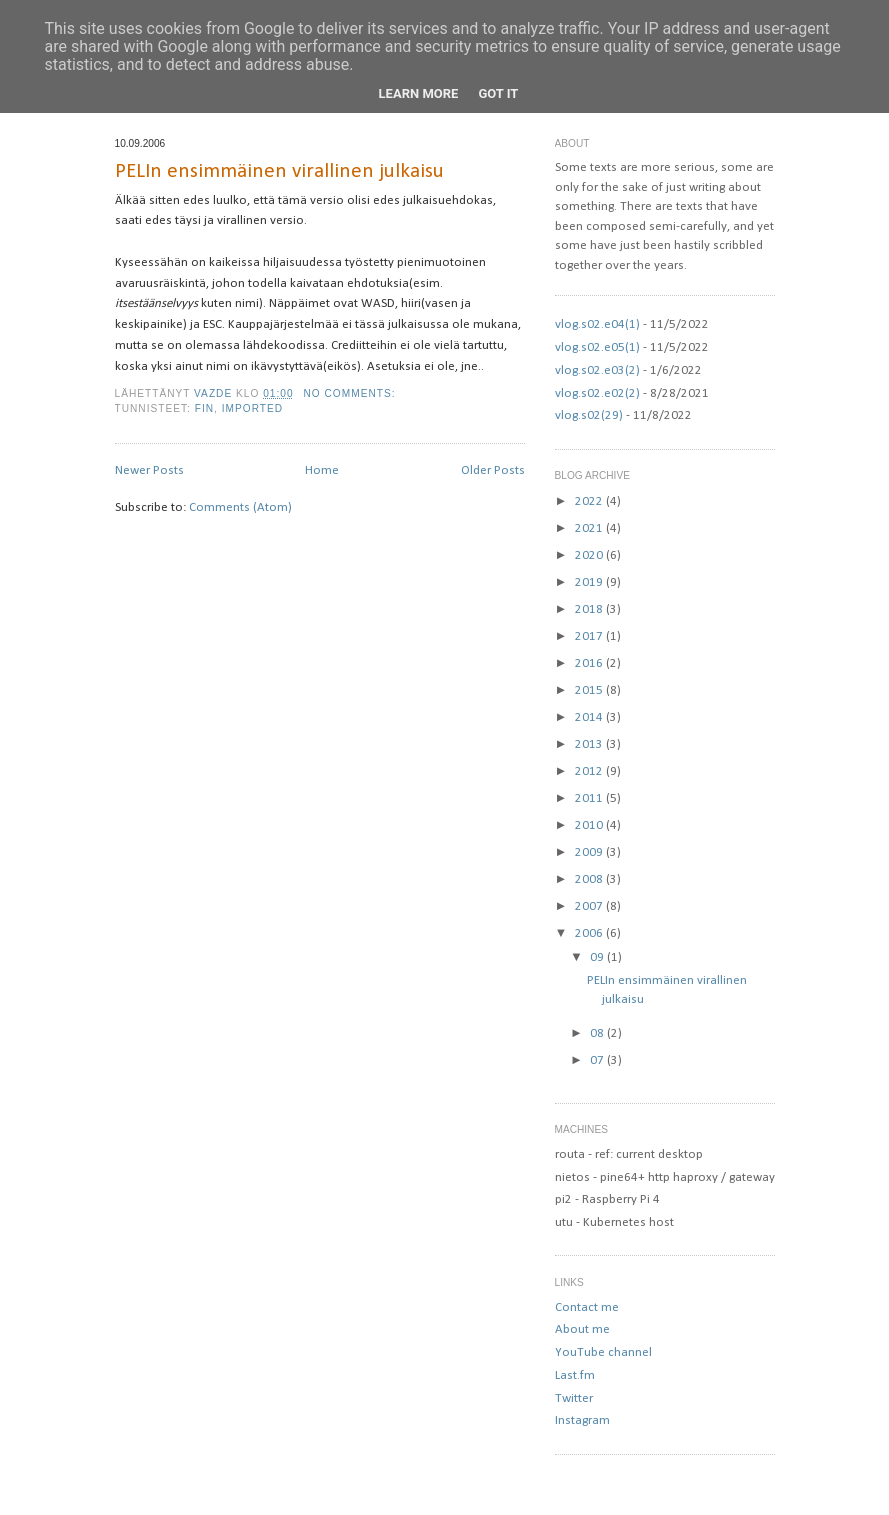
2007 (590, 906)
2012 (590, 771)
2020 (590, 555)
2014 (590, 717)
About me (582, 1329)
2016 (590, 663)
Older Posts (493, 470)
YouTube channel (603, 1352)
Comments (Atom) (240, 507)
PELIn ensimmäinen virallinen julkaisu (279, 171)
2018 (590, 609)
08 (598, 1033)
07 (598, 1060)
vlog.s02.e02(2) (597, 393)
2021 (590, 528)
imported (252, 408)
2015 (590, 690)
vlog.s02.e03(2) (597, 370)
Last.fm (575, 1375)
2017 (590, 636)
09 (598, 957)
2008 (590, 879)
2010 (590, 825)
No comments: (351, 393)
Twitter (574, 1398)
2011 (590, 798)
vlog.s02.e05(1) (597, 347)
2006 (590, 933)
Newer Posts (149, 470)
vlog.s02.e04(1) (597, 324)
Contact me (587, 1307)
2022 (590, 501)
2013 (590, 744)
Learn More (419, 93)
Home (322, 470)
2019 (590, 582)
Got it (498, 93)
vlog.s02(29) (589, 415)
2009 (590, 852)
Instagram (582, 1420)
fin (204, 408)
